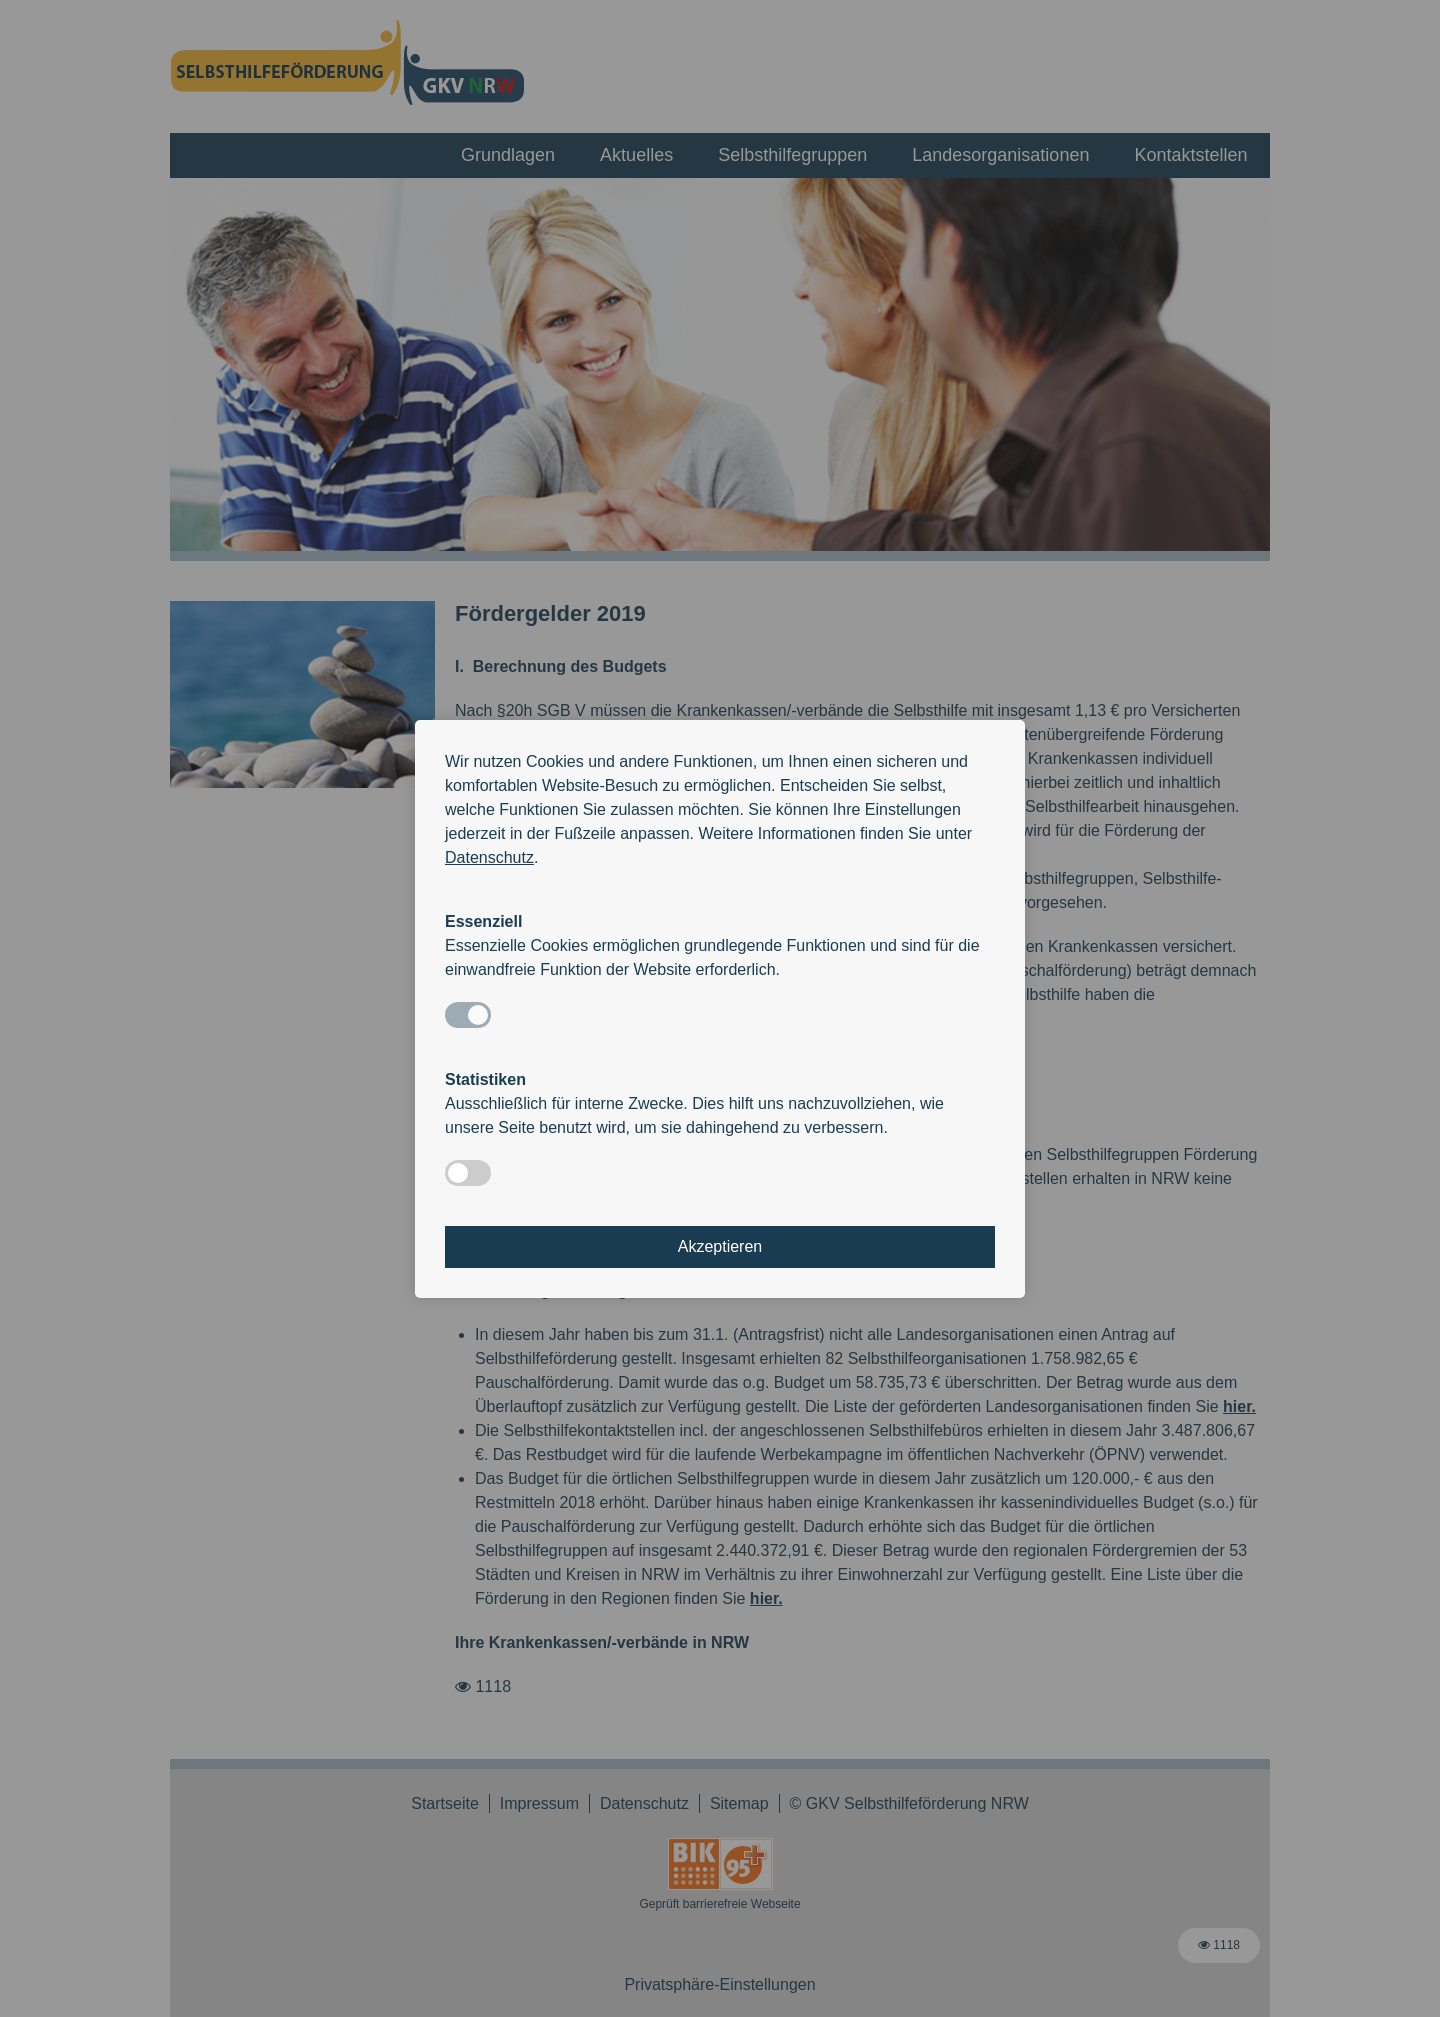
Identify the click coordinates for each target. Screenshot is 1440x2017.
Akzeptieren (720, 1246)
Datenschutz (489, 857)
